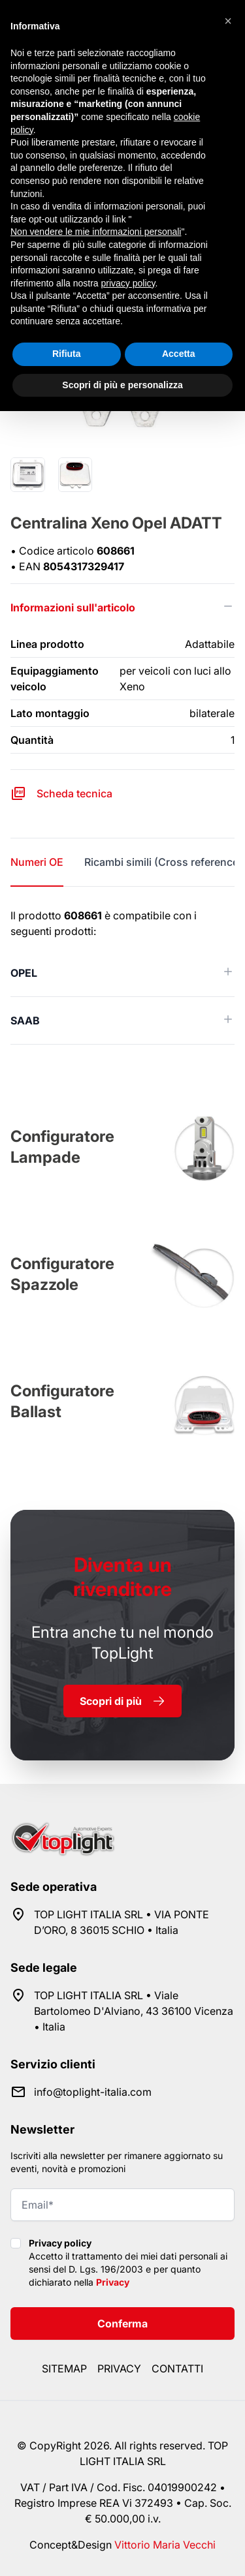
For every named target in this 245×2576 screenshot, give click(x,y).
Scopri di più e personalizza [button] (122, 385)
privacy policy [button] (128, 283)
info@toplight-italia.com (93, 2091)
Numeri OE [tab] (36, 861)
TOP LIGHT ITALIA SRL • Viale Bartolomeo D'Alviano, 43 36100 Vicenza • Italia (133, 2011)
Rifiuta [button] (66, 353)
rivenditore (122, 1577)
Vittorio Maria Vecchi (165, 2544)
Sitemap (64, 2368)
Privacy (112, 2282)
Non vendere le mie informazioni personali (95, 231)
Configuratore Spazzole (62, 1274)
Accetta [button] (178, 353)
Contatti (177, 2368)
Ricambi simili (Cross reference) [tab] (163, 861)
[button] (228, 20)
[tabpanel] (122, 976)
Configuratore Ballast (62, 1401)
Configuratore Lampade (62, 1147)
